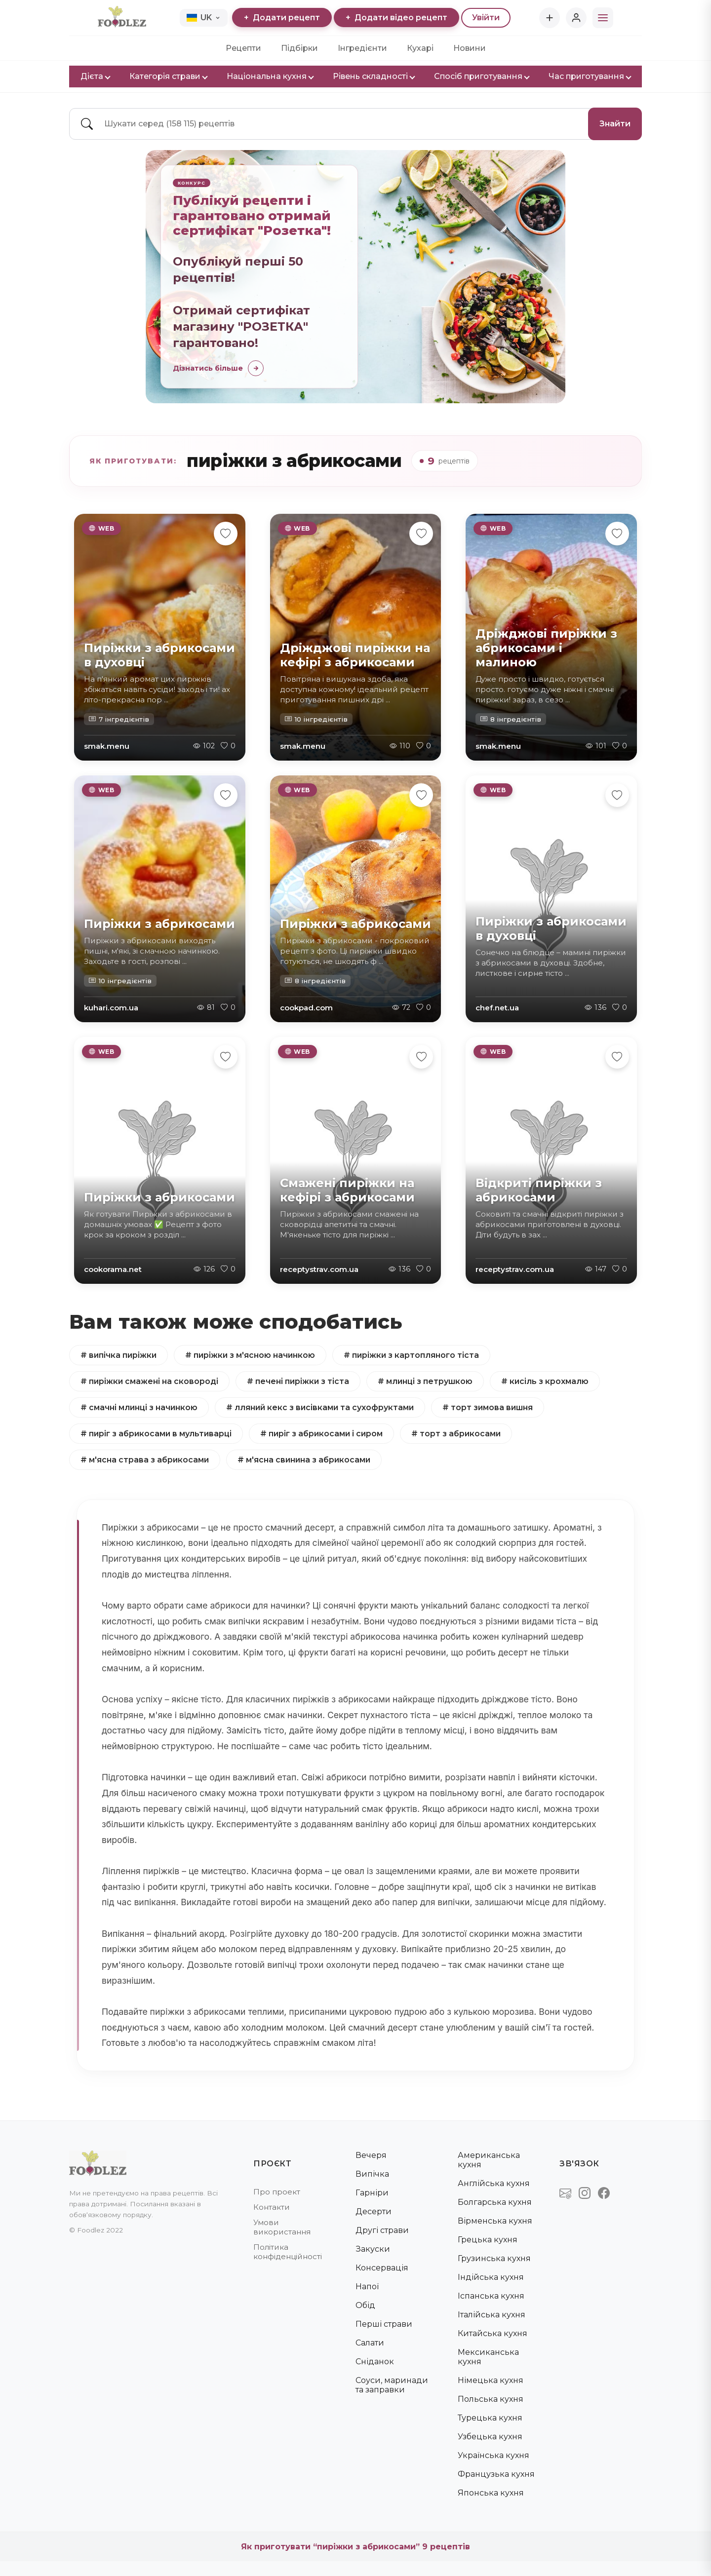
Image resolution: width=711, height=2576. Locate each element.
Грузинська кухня (494, 2258)
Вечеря (371, 2155)
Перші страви (384, 2324)
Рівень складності (373, 76)
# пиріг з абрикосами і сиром (324, 1433)
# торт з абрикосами (460, 1433)
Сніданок (375, 2361)
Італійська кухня (491, 2314)
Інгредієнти (362, 48)
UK (203, 17)
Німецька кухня (490, 2380)
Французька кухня (496, 2474)
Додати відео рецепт (396, 17)
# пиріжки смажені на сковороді (149, 1381)
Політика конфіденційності (287, 2251)
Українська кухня (493, 2455)
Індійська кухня (491, 2277)
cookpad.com (306, 1007)
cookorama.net (113, 1269)
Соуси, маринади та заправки (392, 2385)
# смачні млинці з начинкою (139, 1407)
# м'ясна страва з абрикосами (145, 1459)
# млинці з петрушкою (427, 1381)
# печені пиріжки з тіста (299, 1381)
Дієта (95, 76)
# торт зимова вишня (491, 1407)
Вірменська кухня (495, 2221)
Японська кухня (491, 2493)
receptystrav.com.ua (319, 1269)
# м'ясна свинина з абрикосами (305, 1459)
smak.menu (106, 746)
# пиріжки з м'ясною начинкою (252, 1355)
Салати (370, 2342)
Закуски (373, 2249)
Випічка (372, 2174)
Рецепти (243, 48)
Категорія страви (168, 76)
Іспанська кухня (491, 2296)
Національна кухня (270, 76)
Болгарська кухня (495, 2202)
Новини (469, 48)
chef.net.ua (497, 1007)
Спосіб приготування (481, 76)
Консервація (382, 2267)
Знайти (615, 123)
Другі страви (382, 2230)
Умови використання (282, 2227)
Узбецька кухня (490, 2436)
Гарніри (372, 2192)
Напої (367, 2286)
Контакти (271, 2207)
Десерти (374, 2211)
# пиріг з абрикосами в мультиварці (157, 1433)
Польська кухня (490, 2399)
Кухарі (420, 48)
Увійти (486, 17)
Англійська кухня (494, 2183)
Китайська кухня (492, 2333)
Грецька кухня (487, 2239)
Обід (365, 2305)
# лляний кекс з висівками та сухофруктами (322, 1407)
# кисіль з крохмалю (548, 1381)
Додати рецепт (282, 17)
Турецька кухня (490, 2417)
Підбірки (299, 48)
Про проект (276, 2191)
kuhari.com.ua (111, 1007)
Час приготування (590, 76)
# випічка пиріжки (119, 1355)
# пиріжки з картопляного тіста (415, 1355)
